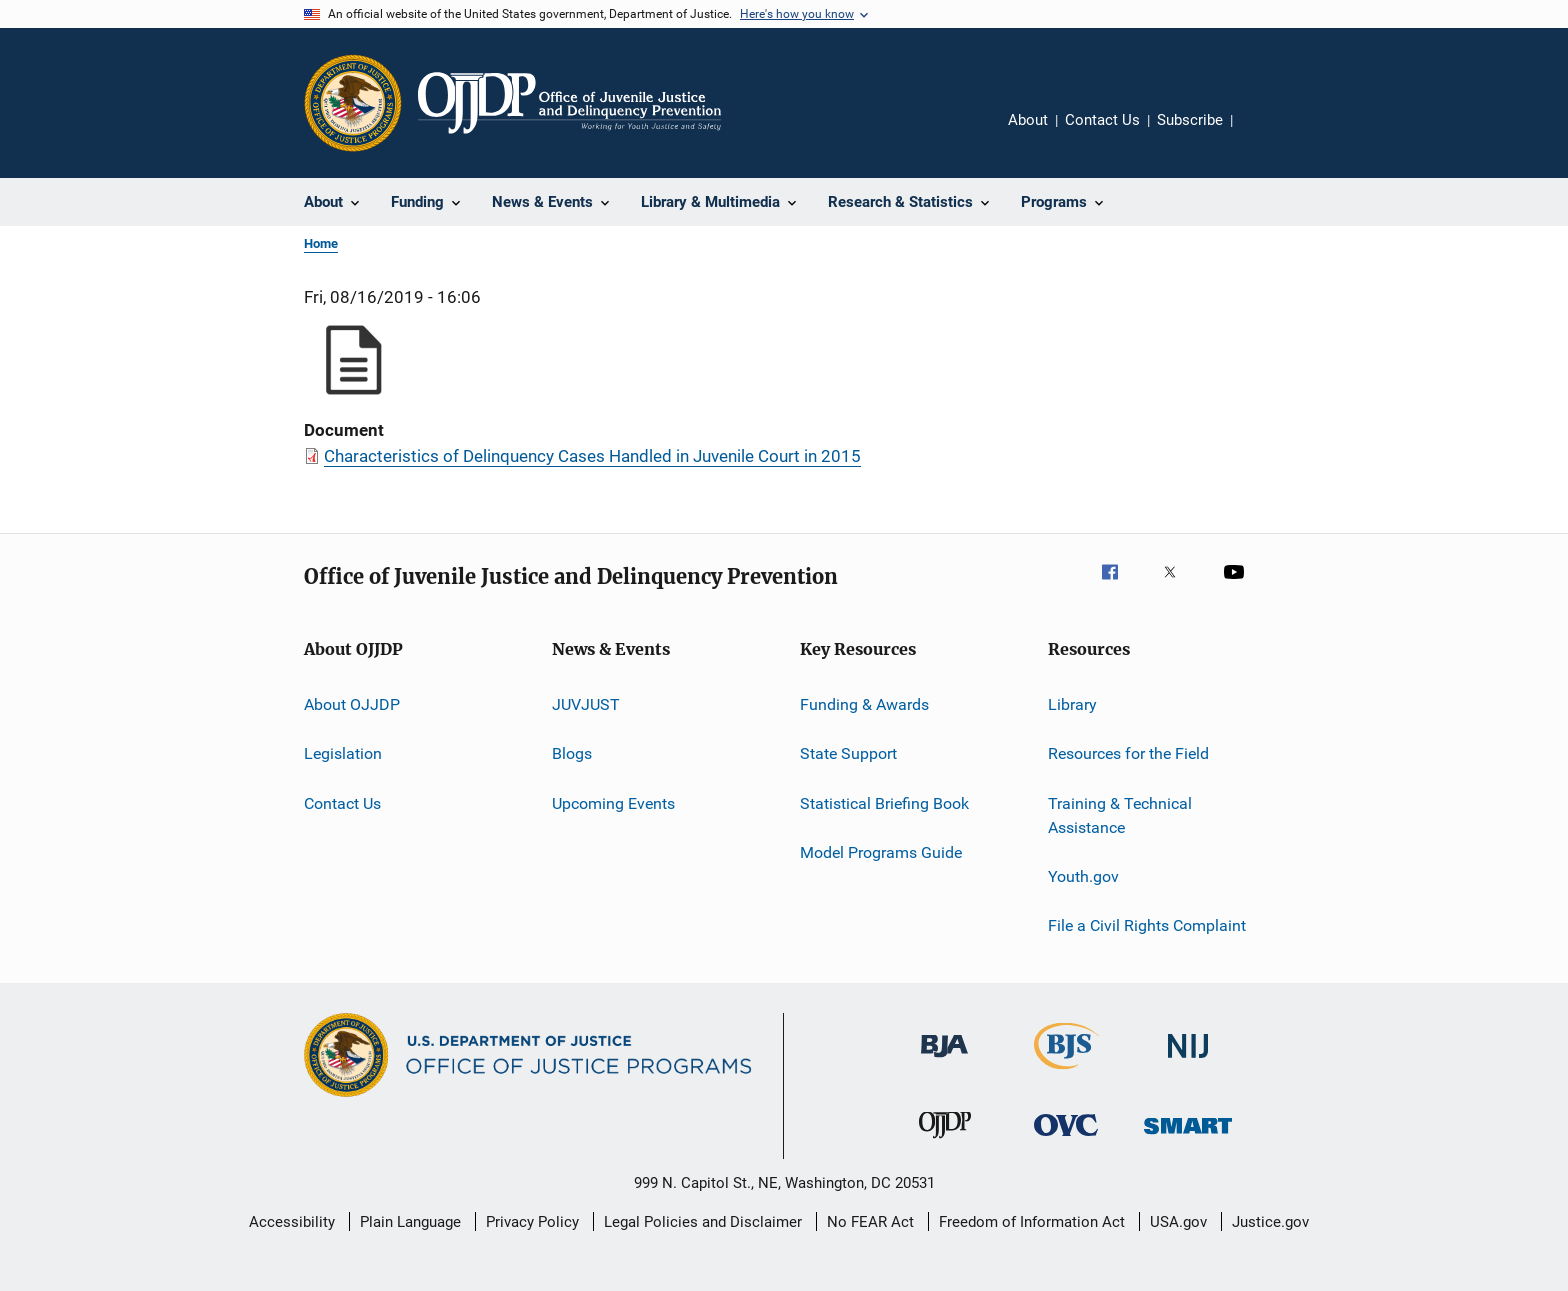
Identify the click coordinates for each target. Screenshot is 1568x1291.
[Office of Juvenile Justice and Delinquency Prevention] (945, 1142)
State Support (848, 753)
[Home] (569, 103)
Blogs (572, 753)
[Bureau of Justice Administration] (944, 1061)
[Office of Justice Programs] (353, 103)
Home (321, 243)
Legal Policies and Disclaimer (703, 1222)
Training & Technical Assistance (1120, 815)
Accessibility (292, 1222)
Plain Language (410, 1222)
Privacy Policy (532, 1222)
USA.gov (1178, 1222)
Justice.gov (1270, 1222)
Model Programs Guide (881, 852)
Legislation (343, 753)
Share (1264, 134)
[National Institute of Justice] (1188, 1061)
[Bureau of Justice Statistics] (1066, 1073)
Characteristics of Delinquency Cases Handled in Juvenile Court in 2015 (592, 456)
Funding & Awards (864, 704)
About (1028, 120)
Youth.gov (1083, 876)
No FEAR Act (870, 1222)
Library (1072, 704)
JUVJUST (586, 704)
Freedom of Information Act (1032, 1222)
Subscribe (1190, 120)
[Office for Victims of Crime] (1066, 1139)
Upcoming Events (613, 803)
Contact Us (1102, 120)
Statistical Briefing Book (884, 803)
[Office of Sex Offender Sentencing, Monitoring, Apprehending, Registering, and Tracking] (1188, 1137)
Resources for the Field (1128, 753)
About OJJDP (352, 704)
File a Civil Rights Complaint (1147, 925)
